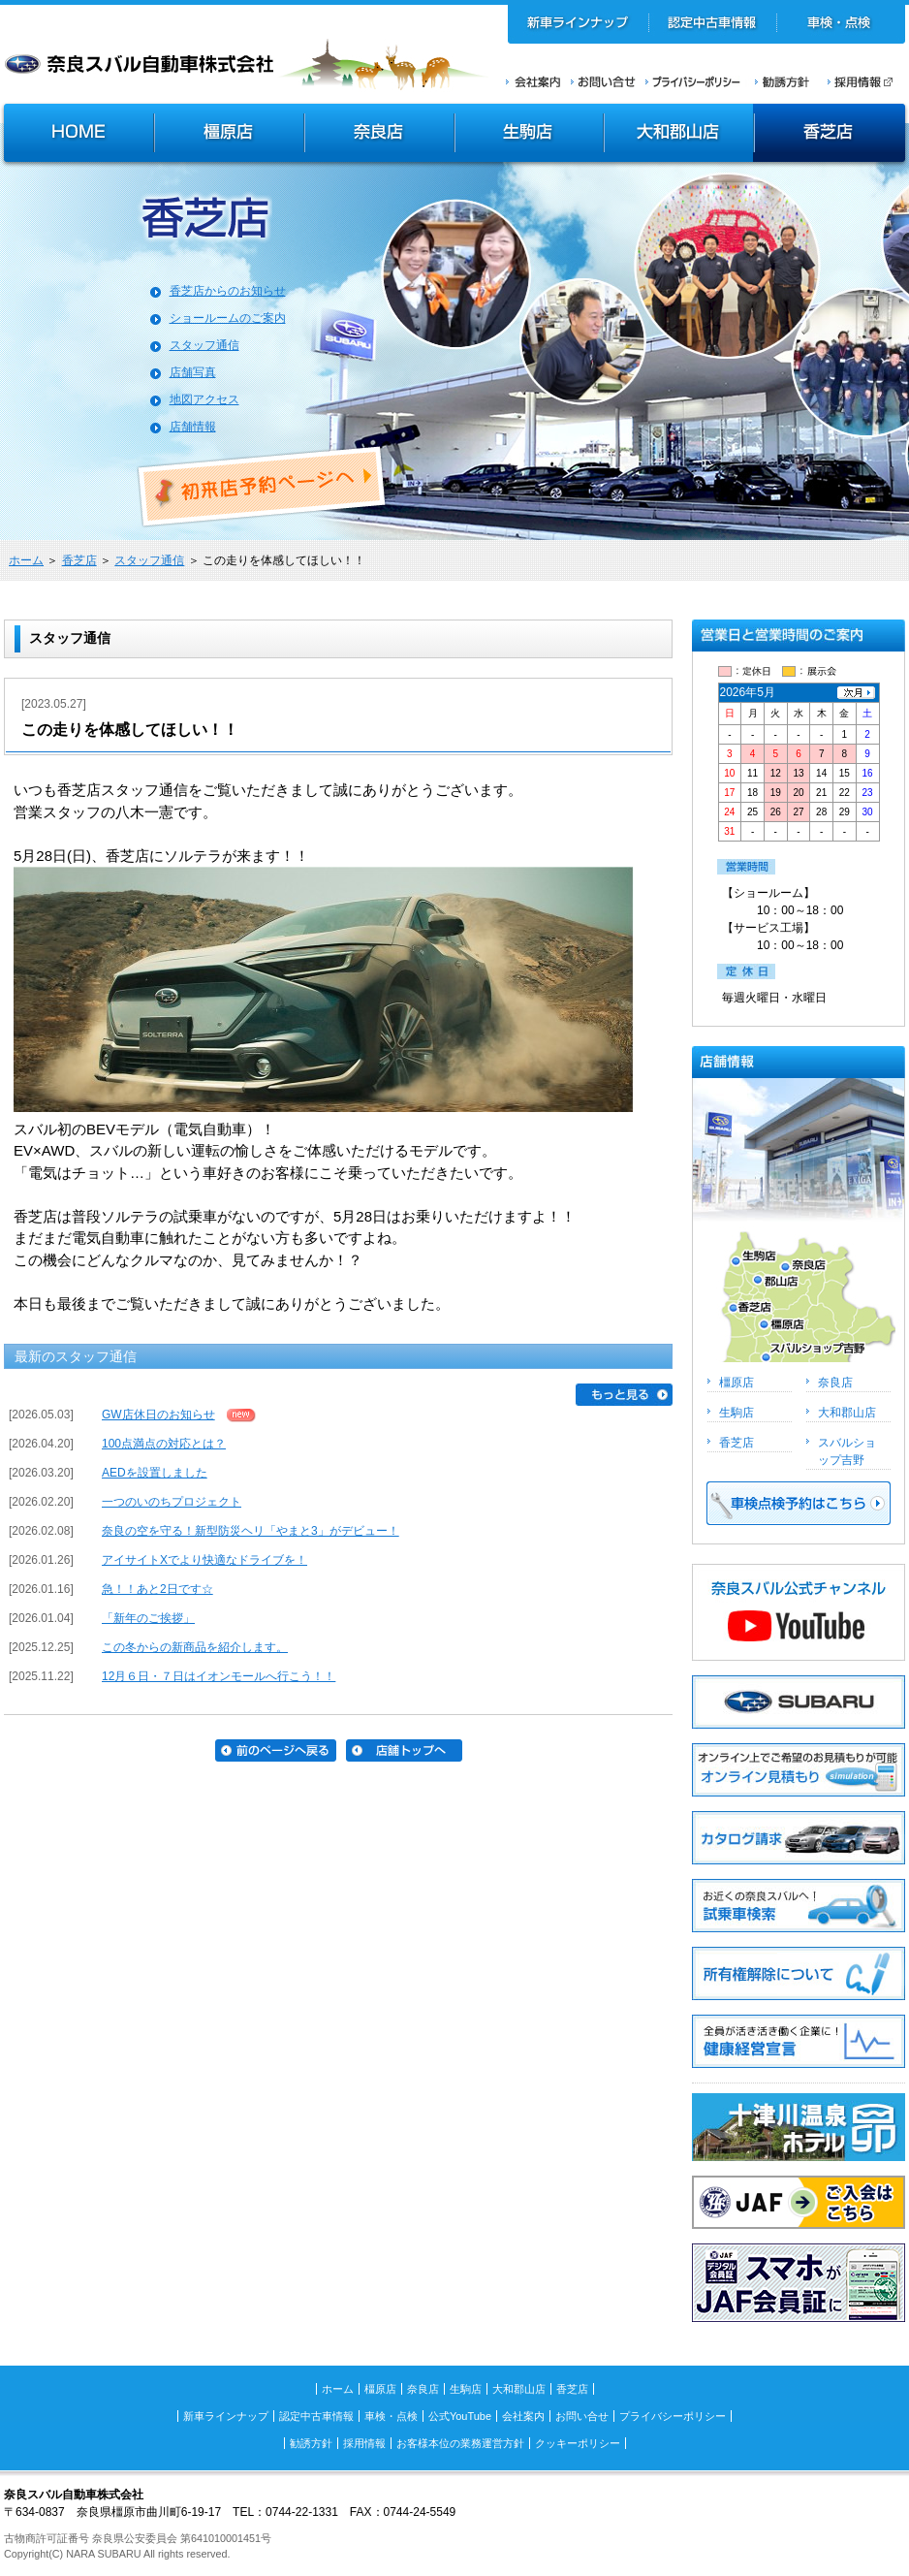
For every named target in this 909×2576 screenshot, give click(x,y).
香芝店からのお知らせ (228, 291)
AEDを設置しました (154, 1472)
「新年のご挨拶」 (148, 1618)
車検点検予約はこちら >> (798, 1503)
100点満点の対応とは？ (164, 1443)
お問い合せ (603, 81)
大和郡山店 (679, 135)
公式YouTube (459, 2416)
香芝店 (831, 135)
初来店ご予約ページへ (263, 486)
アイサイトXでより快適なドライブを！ (204, 1560)
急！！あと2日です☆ (157, 1589)
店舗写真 (193, 372)
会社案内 (533, 81)
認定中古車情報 (712, 24)
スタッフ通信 (204, 345)
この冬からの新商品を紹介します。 (195, 1647)
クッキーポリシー (577, 2443)
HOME (76, 135)
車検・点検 (840, 24)
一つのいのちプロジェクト (171, 1502)
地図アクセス (204, 399)
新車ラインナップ (578, 24)
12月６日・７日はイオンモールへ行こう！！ (218, 1676)
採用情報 (866, 81)
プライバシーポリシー (692, 81)
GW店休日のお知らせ (158, 1414)
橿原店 (229, 135)
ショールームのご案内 (228, 318)
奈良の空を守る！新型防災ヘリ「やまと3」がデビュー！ (250, 1531)
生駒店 (530, 135)
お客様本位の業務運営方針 (460, 2443)
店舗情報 (193, 426)
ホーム (26, 560)
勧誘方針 (779, 81)
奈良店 (380, 135)
